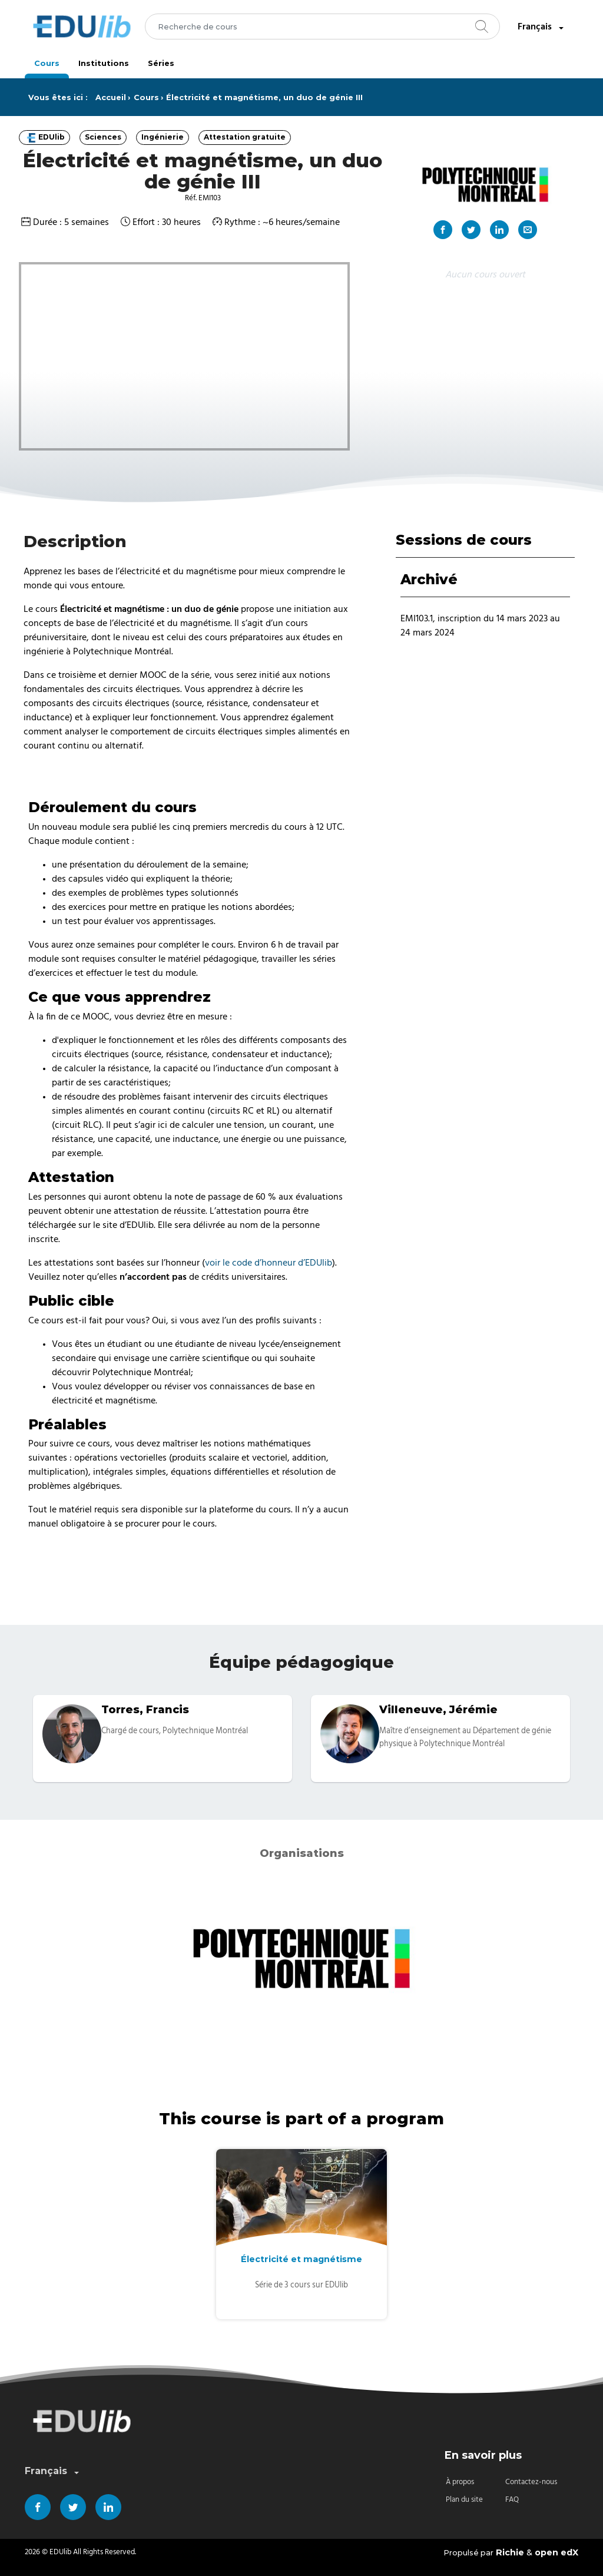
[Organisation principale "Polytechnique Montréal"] (484, 184)
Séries (161, 63)
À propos (460, 2482)
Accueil (110, 97)
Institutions (103, 63)
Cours (46, 63)
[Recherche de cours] (322, 26)
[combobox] (322, 26)
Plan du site (464, 2500)
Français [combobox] (542, 27)
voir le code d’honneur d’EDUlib (268, 1262)
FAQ (512, 2500)
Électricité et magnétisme (301, 2259)
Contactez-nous (531, 2482)
